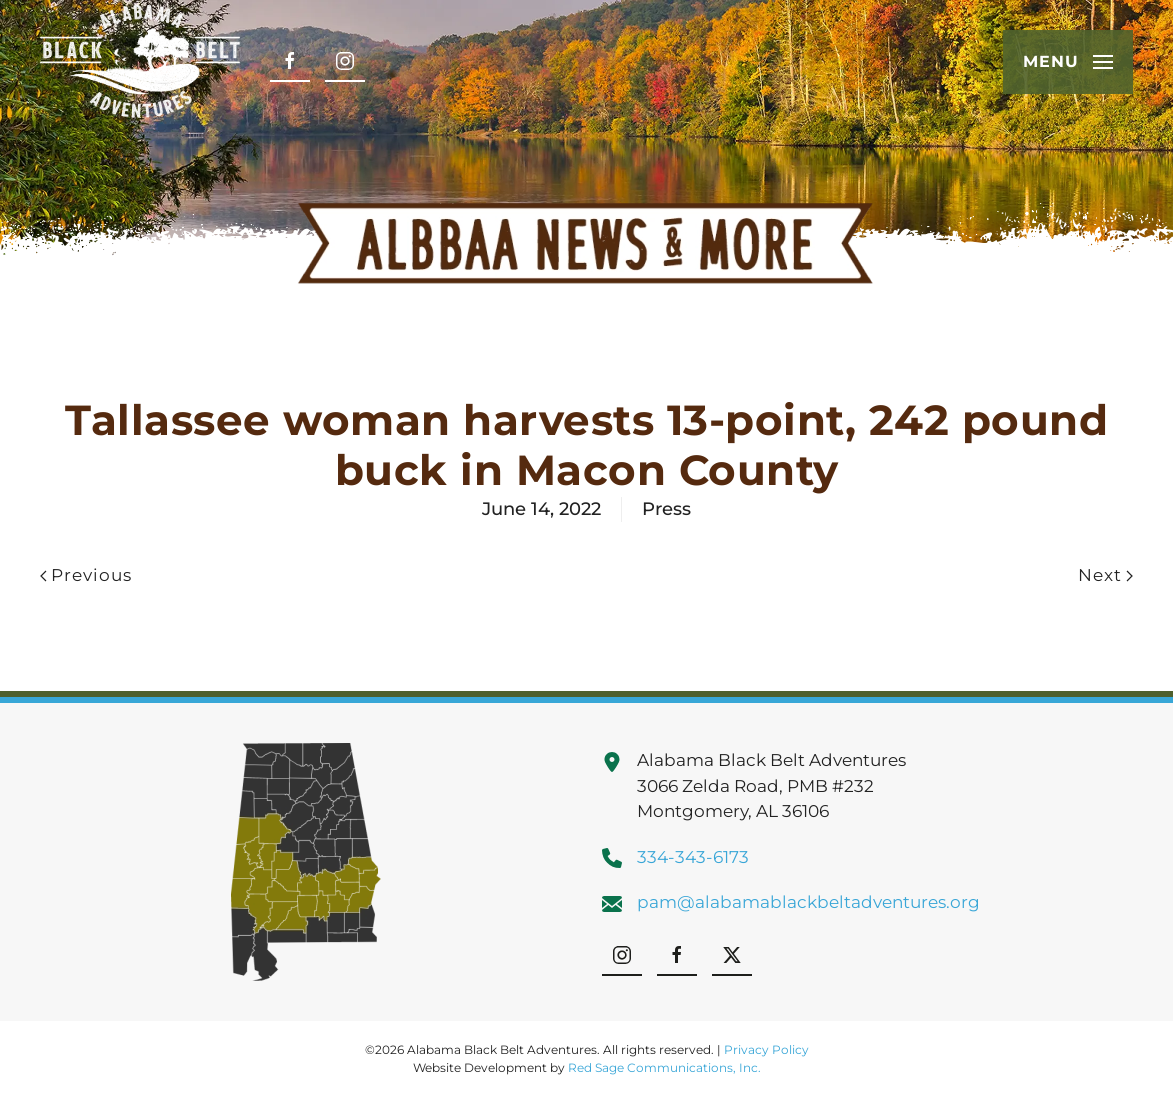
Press (666, 509)
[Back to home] (140, 61)
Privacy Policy (766, 1049)
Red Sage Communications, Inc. (664, 1067)
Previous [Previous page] (86, 575)
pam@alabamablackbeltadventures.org (808, 902)
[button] (1068, 62)
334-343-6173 (693, 857)
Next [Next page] (1105, 575)
